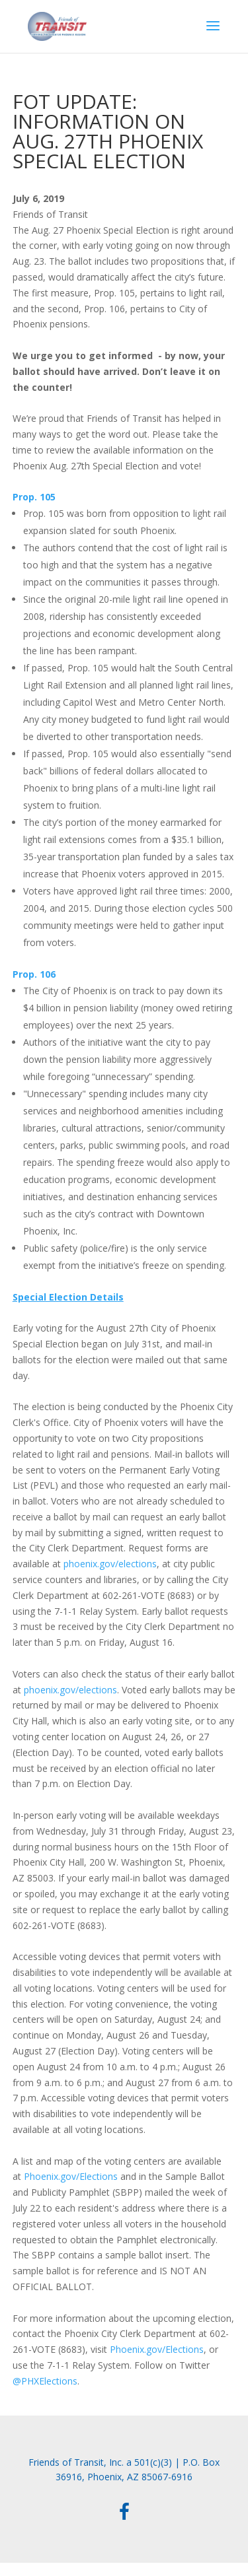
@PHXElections (45, 2381)
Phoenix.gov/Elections (71, 2176)
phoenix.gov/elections (110, 1563)
